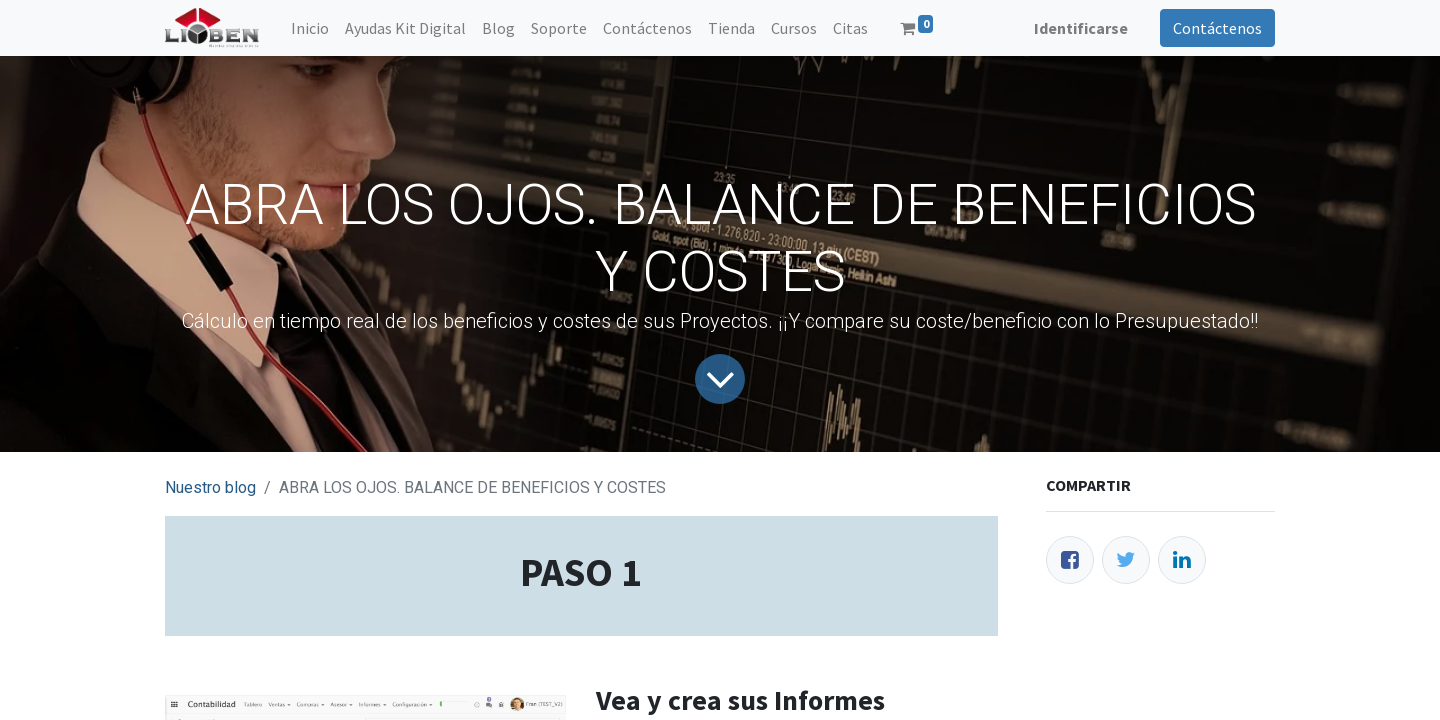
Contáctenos (1217, 28)
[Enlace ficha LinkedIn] (1182, 560)
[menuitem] (310, 28)
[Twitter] (1126, 560)
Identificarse (1081, 28)
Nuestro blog (210, 487)
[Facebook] (1070, 560)
